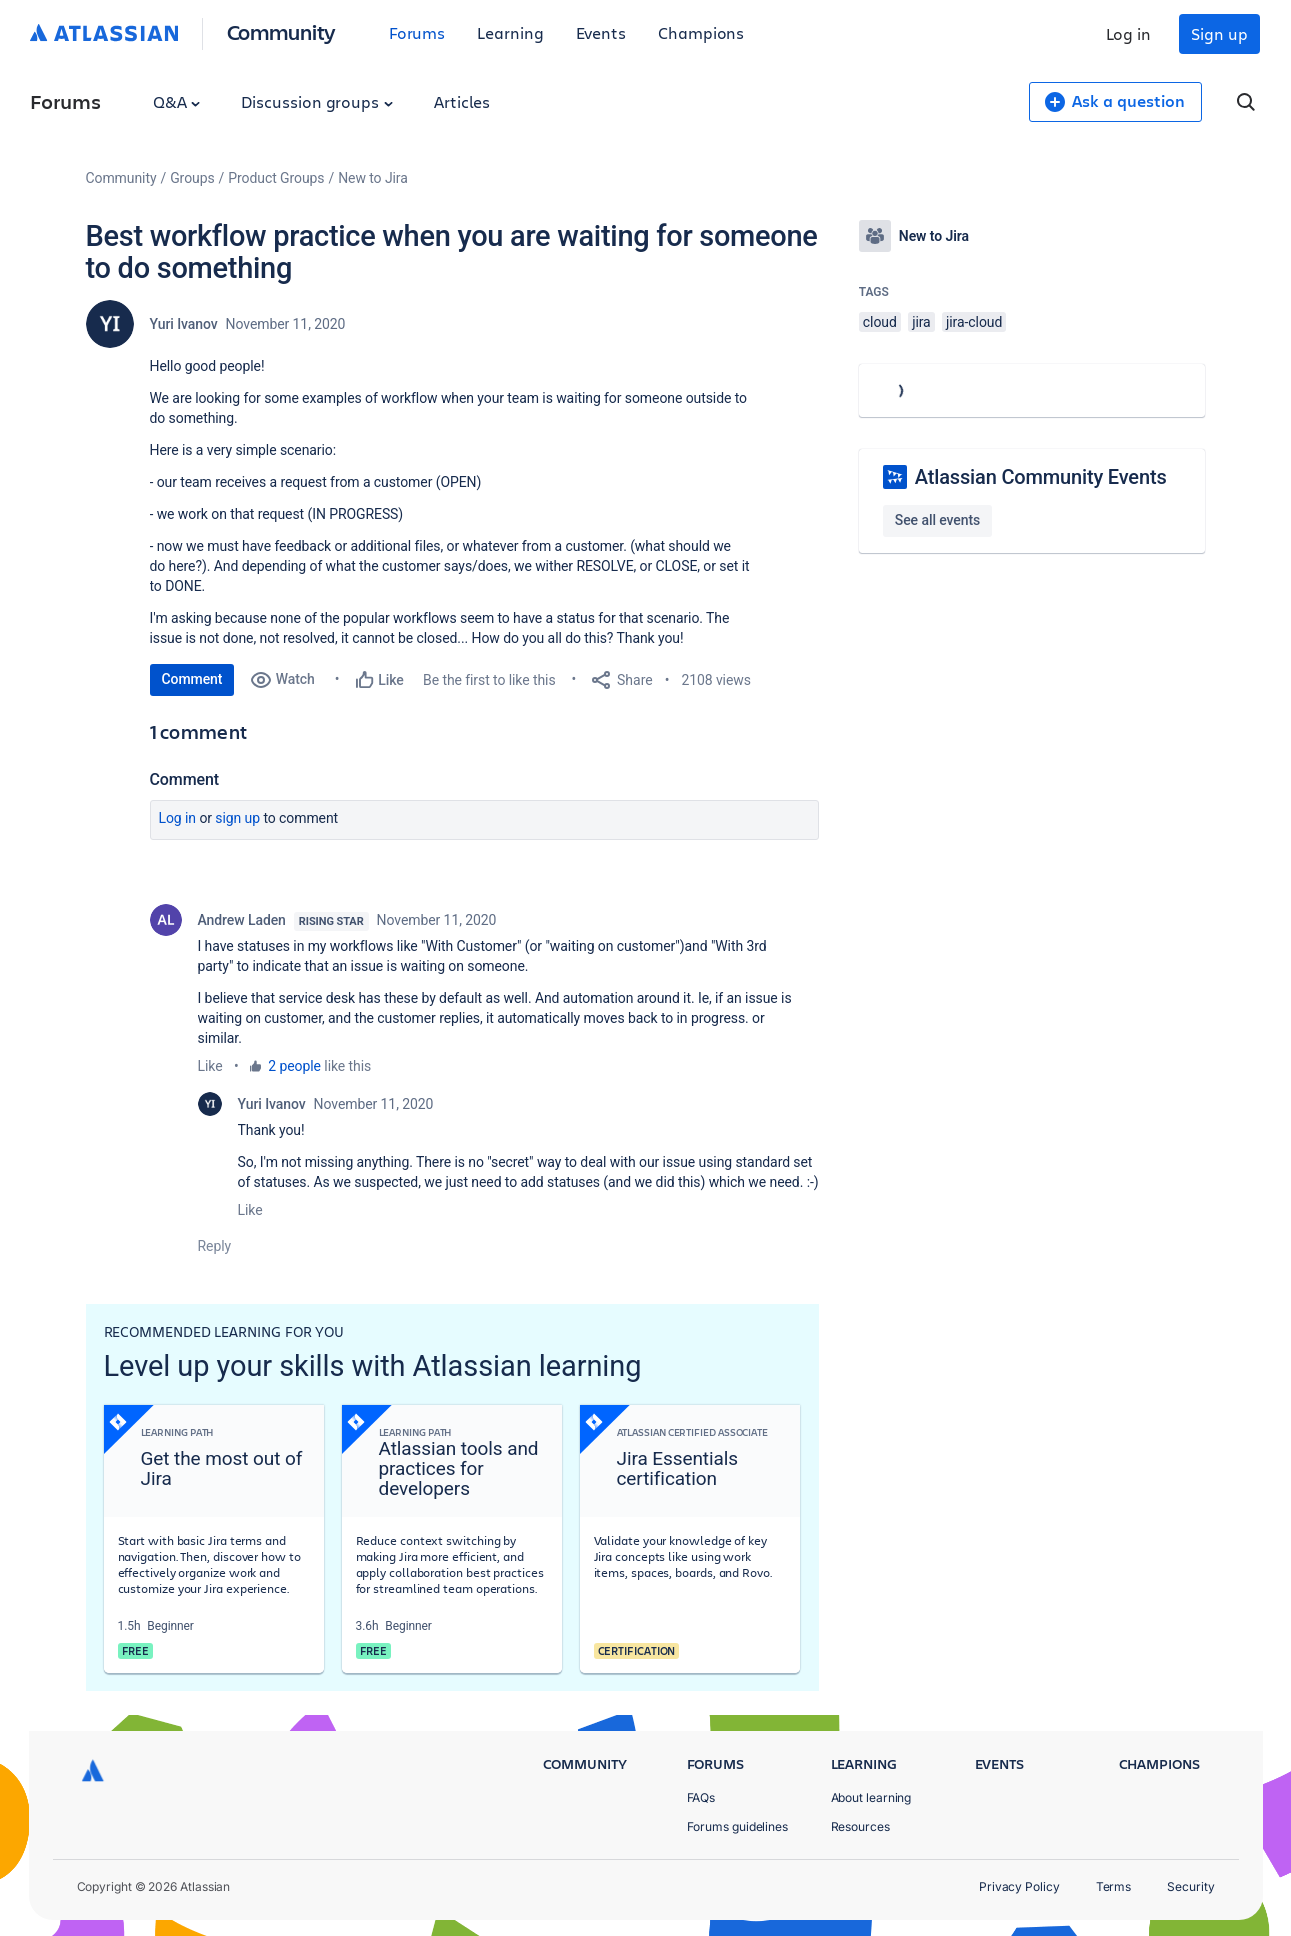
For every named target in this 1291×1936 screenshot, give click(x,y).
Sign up (1219, 33)
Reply (215, 1246)
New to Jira (373, 178)
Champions (701, 32)
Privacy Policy (1019, 1886)
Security (1190, 1886)
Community (281, 31)
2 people (294, 1066)
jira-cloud (974, 322)
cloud (880, 322)
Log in (1129, 33)
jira (921, 322)
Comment (192, 679)
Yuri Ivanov (184, 324)
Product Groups (276, 178)
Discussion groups (317, 101)
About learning (871, 1797)
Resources (860, 1826)
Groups (192, 178)
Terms (1114, 1886)
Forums (417, 32)
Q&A (177, 101)
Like (210, 1066)
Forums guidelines (738, 1826)
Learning (510, 32)
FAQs (701, 1797)
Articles (462, 101)
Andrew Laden (242, 920)
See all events (937, 520)
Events (601, 32)
